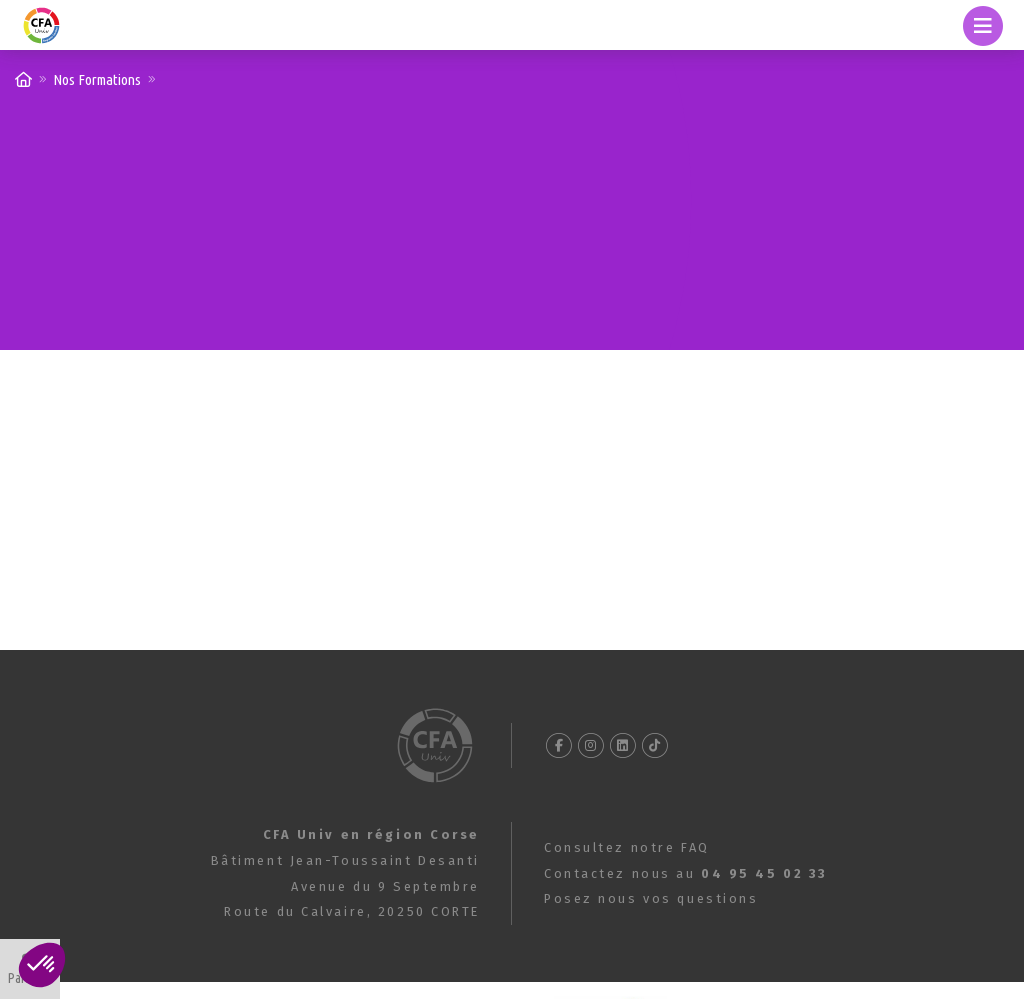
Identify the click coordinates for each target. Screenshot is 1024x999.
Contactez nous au (686, 873)
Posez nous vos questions (651, 898)
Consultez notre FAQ (627, 847)
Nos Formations (97, 79)
